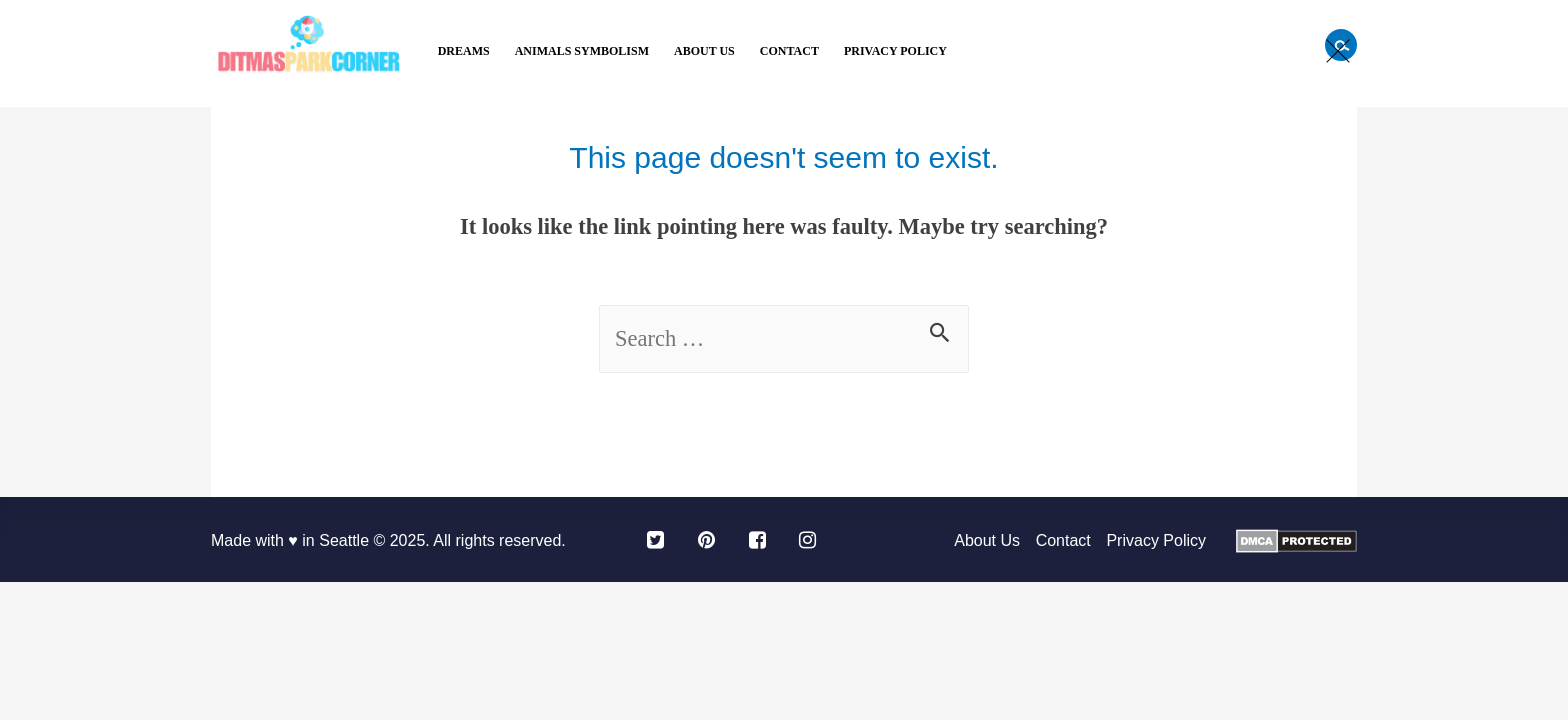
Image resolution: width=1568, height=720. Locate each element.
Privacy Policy (895, 51)
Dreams (464, 51)
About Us (704, 51)
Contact (789, 51)
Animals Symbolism (582, 51)
